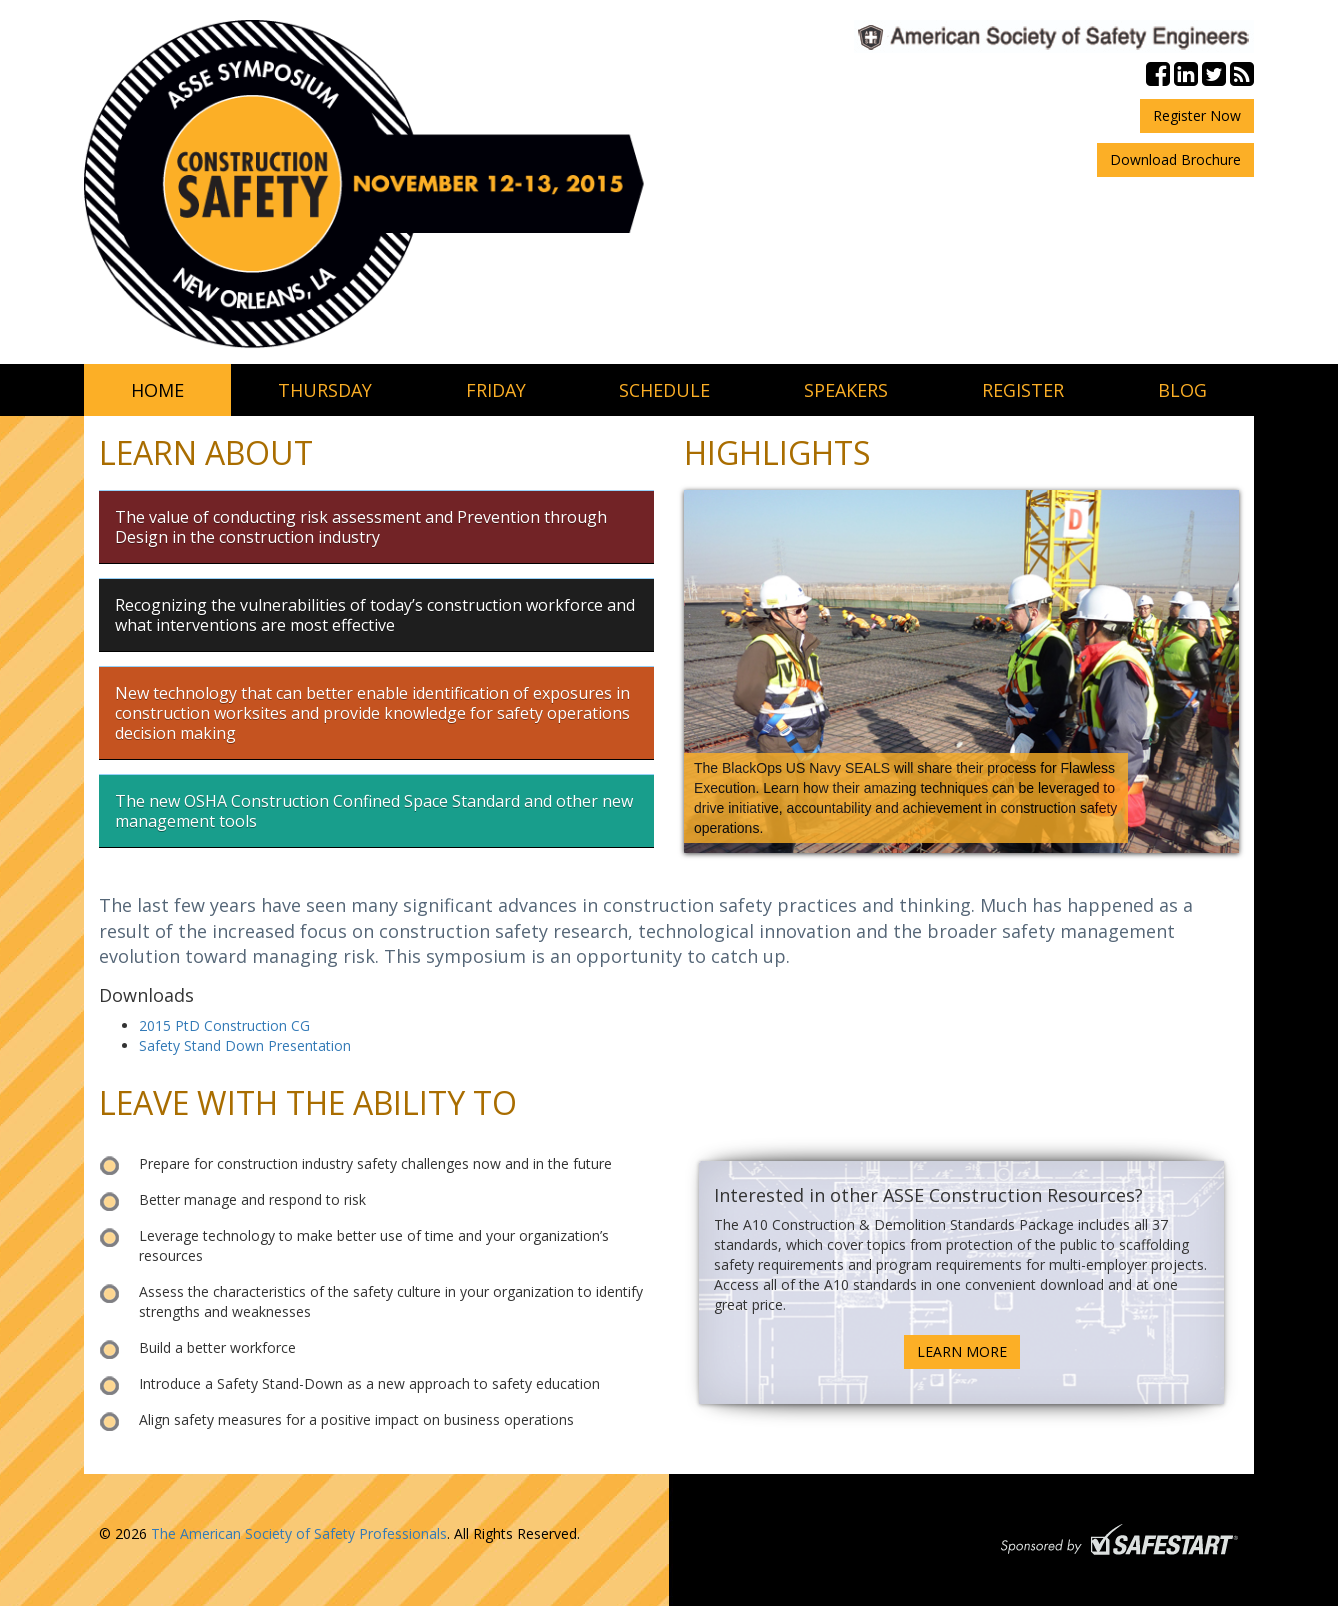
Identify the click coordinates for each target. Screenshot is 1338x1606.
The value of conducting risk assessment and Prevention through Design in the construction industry (361, 527)
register (1023, 390)
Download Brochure (1175, 159)
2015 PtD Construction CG (224, 1025)
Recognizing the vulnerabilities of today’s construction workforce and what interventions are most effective (375, 615)
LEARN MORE (962, 1351)
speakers (846, 390)
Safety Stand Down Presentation (245, 1045)
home (157, 390)
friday (496, 390)
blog (1182, 390)
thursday (325, 390)
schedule (664, 390)
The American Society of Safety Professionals (299, 1533)
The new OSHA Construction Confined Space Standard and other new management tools (374, 811)
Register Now (1197, 115)
